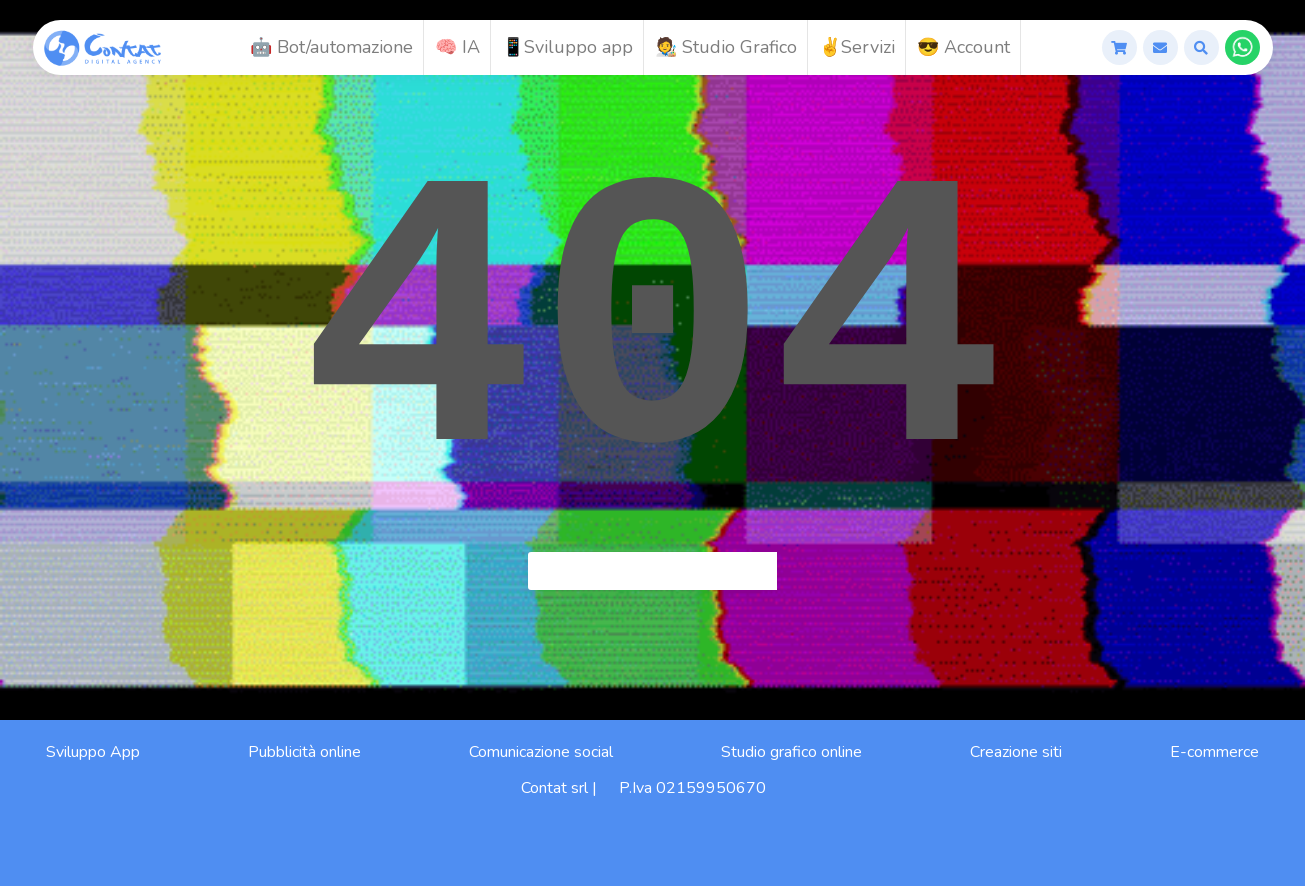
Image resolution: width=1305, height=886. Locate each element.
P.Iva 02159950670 (692, 788)
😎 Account (963, 47)
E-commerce (1214, 752)
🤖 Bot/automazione (331, 47)
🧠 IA (457, 47)
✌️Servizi (857, 47)
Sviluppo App (93, 752)
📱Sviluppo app (567, 47)
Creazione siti (1016, 752)
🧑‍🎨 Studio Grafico (726, 47)
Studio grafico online (791, 752)
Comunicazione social (541, 752)
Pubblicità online (304, 752)
